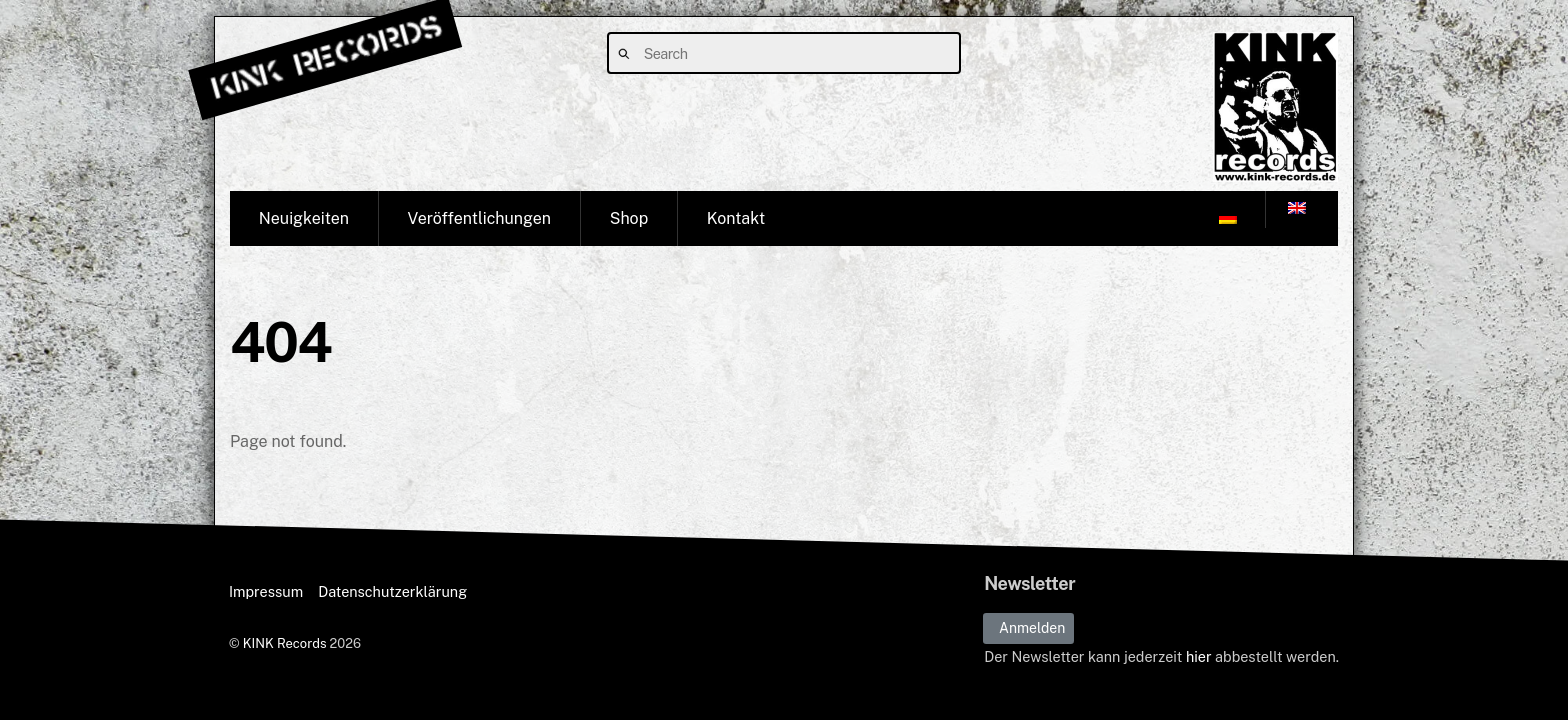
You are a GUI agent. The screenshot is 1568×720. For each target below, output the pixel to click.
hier (1199, 657)
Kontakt (736, 218)
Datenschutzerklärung (392, 591)
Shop (629, 218)
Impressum (266, 591)
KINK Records (285, 643)
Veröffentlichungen (479, 218)
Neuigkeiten (304, 218)
